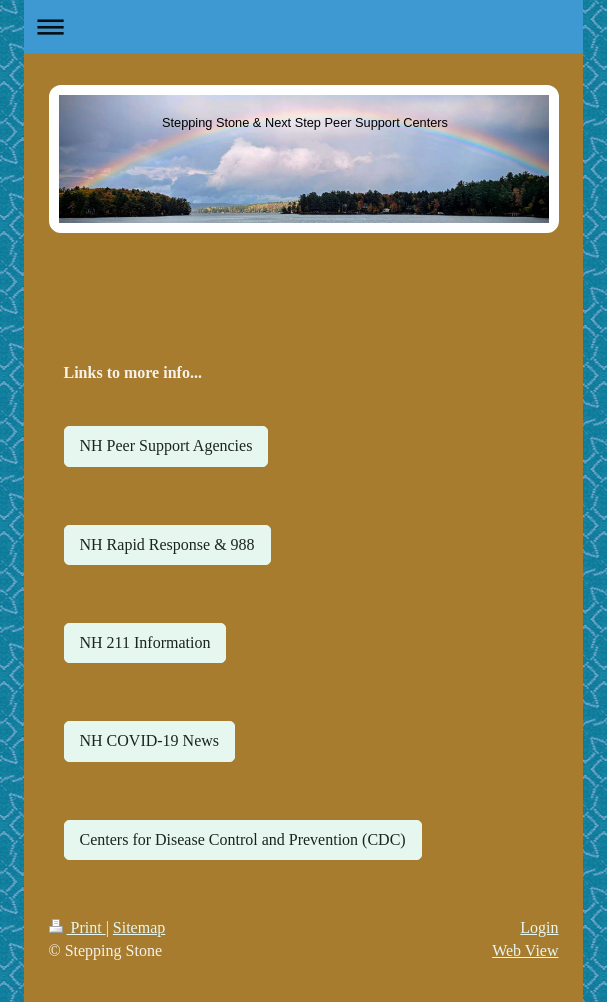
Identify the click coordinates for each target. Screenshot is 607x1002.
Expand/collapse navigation (303, 26)
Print (77, 927)
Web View (525, 950)
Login (539, 927)
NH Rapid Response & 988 (167, 544)
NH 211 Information (145, 642)
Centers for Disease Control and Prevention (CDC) (243, 839)
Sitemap (139, 927)
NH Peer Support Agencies (166, 445)
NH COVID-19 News (150, 740)
